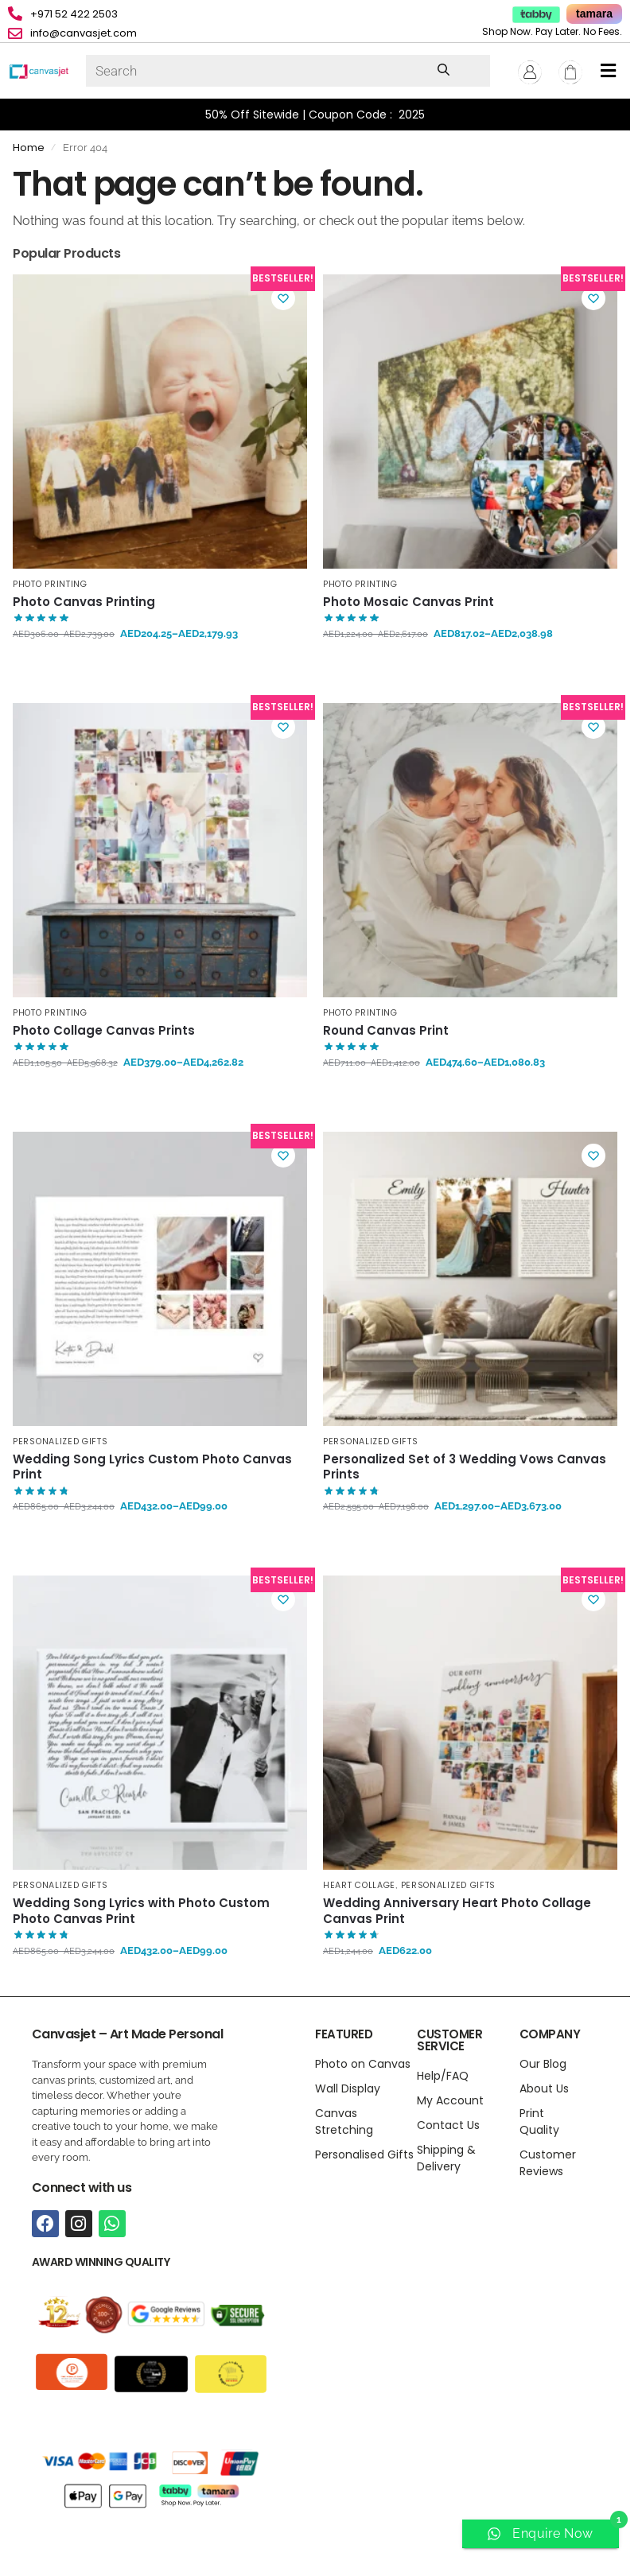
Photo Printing (50, 584)
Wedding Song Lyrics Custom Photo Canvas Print (152, 1466)
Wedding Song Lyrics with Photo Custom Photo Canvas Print (141, 1910)
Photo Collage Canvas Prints (104, 1031)
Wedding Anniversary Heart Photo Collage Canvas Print (457, 1910)
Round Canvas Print (386, 1031)
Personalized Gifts (60, 1441)
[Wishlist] (283, 298)
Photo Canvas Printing (84, 602)
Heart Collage (359, 1885)
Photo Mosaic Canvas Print (408, 602)
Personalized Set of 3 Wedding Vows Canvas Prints (464, 1466)
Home (29, 147)
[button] (607, 71)
